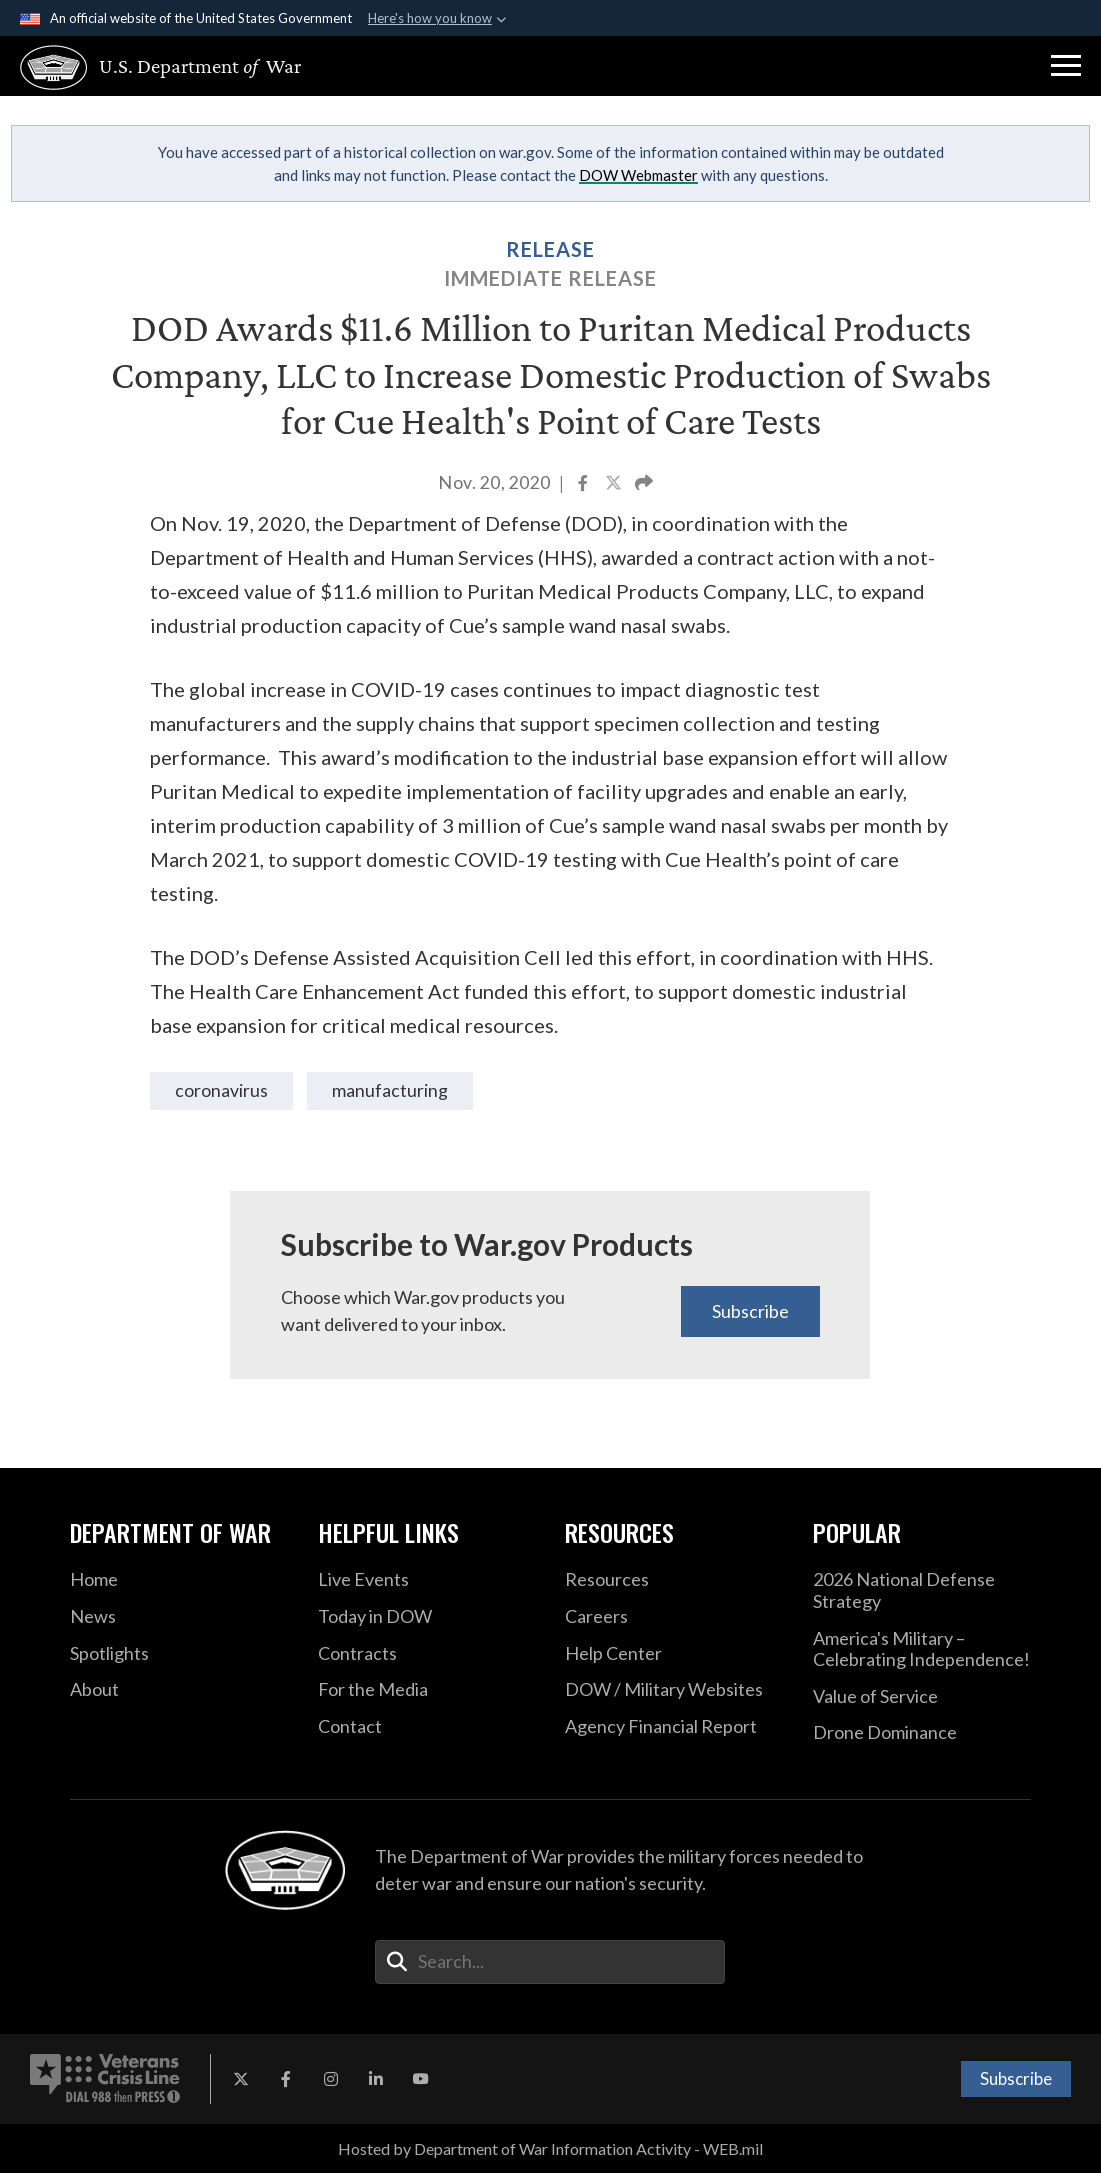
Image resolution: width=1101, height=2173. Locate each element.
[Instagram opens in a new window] (331, 2079)
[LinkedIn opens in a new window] (376, 2079)
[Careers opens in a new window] (674, 1617)
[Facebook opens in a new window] (286, 2079)
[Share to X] (615, 484)
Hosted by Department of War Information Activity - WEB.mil (550, 2148)
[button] (1066, 66)
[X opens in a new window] (241, 2079)
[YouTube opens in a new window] (421, 2079)
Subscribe (750, 1311)
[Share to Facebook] (584, 484)
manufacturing (390, 1090)
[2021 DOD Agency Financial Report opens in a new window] (674, 1727)
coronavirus (221, 1090)
